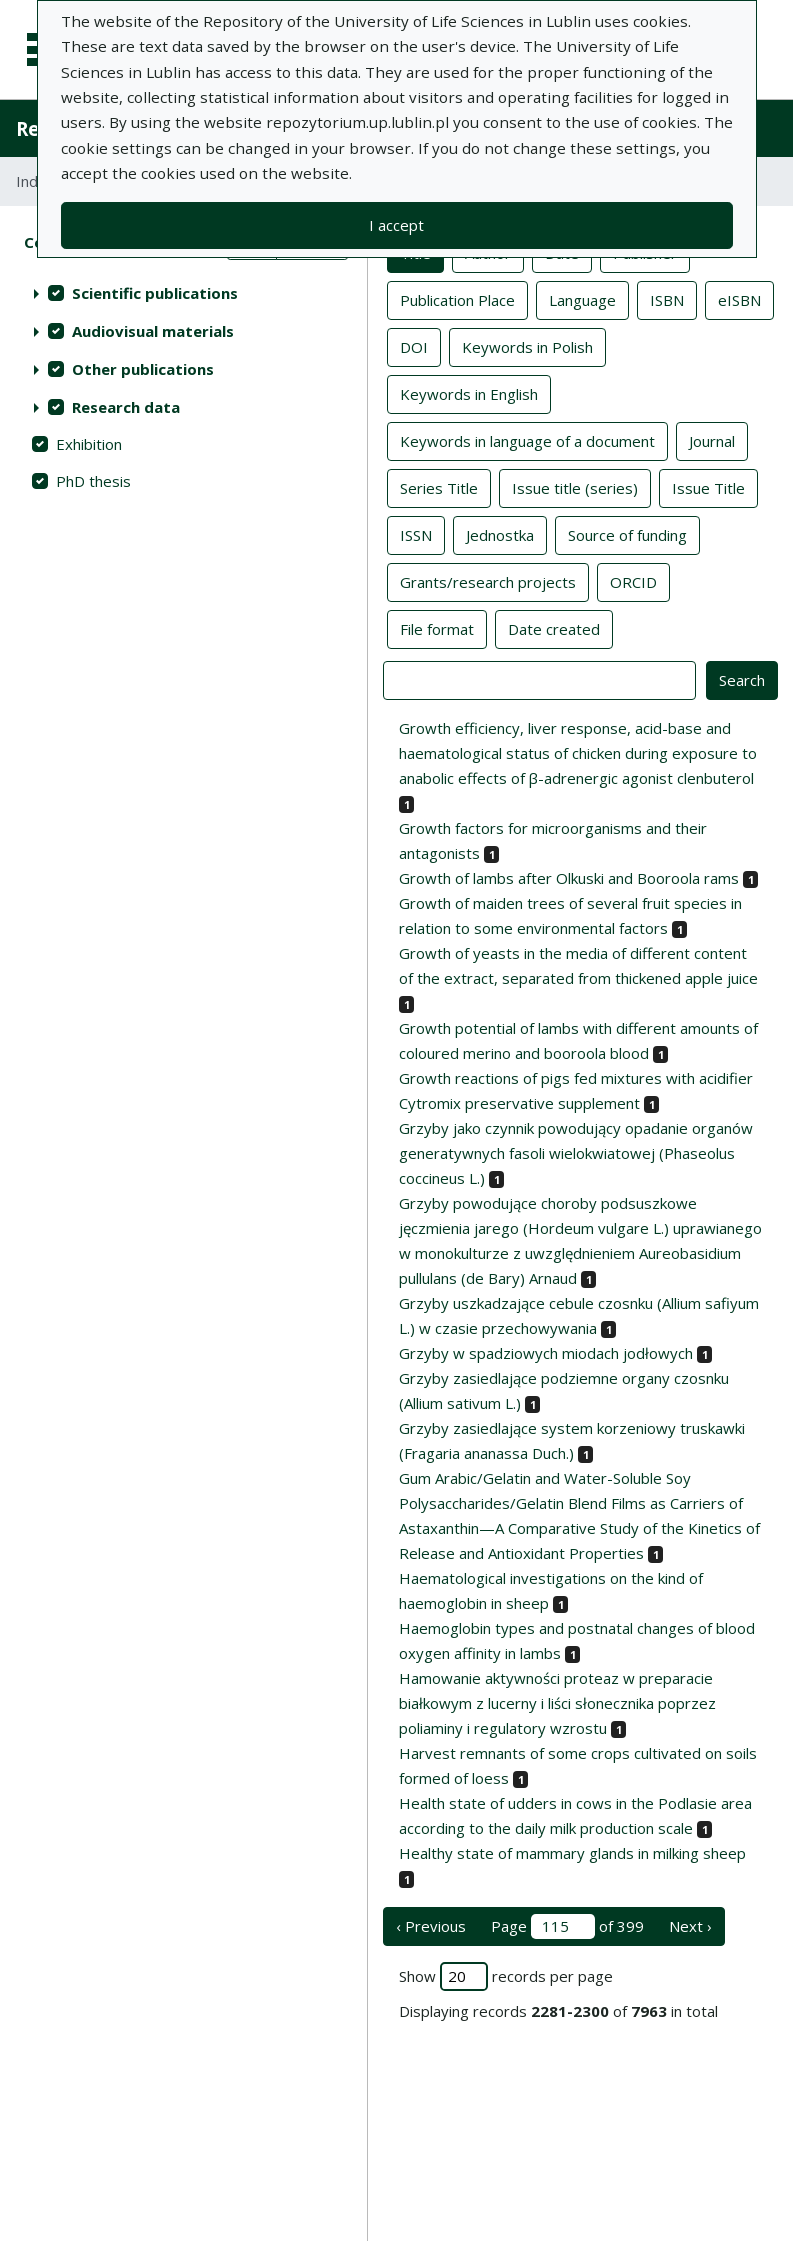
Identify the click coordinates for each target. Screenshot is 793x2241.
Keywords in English (469, 393)
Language (582, 299)
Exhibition (89, 444)
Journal (712, 440)
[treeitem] (183, 293)
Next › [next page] (690, 1926)
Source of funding (627, 534)
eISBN (739, 299)
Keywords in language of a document (527, 440)
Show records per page (506, 1976)
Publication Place (457, 299)
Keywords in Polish (527, 346)
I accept (396, 225)
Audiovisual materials (153, 331)
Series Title (439, 487)
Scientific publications (155, 293)
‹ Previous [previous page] (431, 1926)
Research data (126, 407)
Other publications (143, 369)
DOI (414, 346)
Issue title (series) (575, 487)
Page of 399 (567, 1926)
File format (437, 628)
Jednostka (500, 534)
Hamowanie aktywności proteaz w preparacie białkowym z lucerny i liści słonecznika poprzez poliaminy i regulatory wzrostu (557, 1703)
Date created (554, 628)
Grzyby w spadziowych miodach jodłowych (546, 1353)
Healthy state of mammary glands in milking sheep (572, 1853)
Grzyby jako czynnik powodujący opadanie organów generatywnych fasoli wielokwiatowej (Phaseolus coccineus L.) (576, 1153)
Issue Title (708, 487)
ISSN (416, 534)
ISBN (667, 299)
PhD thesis (93, 481)
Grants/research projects (488, 581)
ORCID (633, 581)
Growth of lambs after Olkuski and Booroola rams (569, 878)
